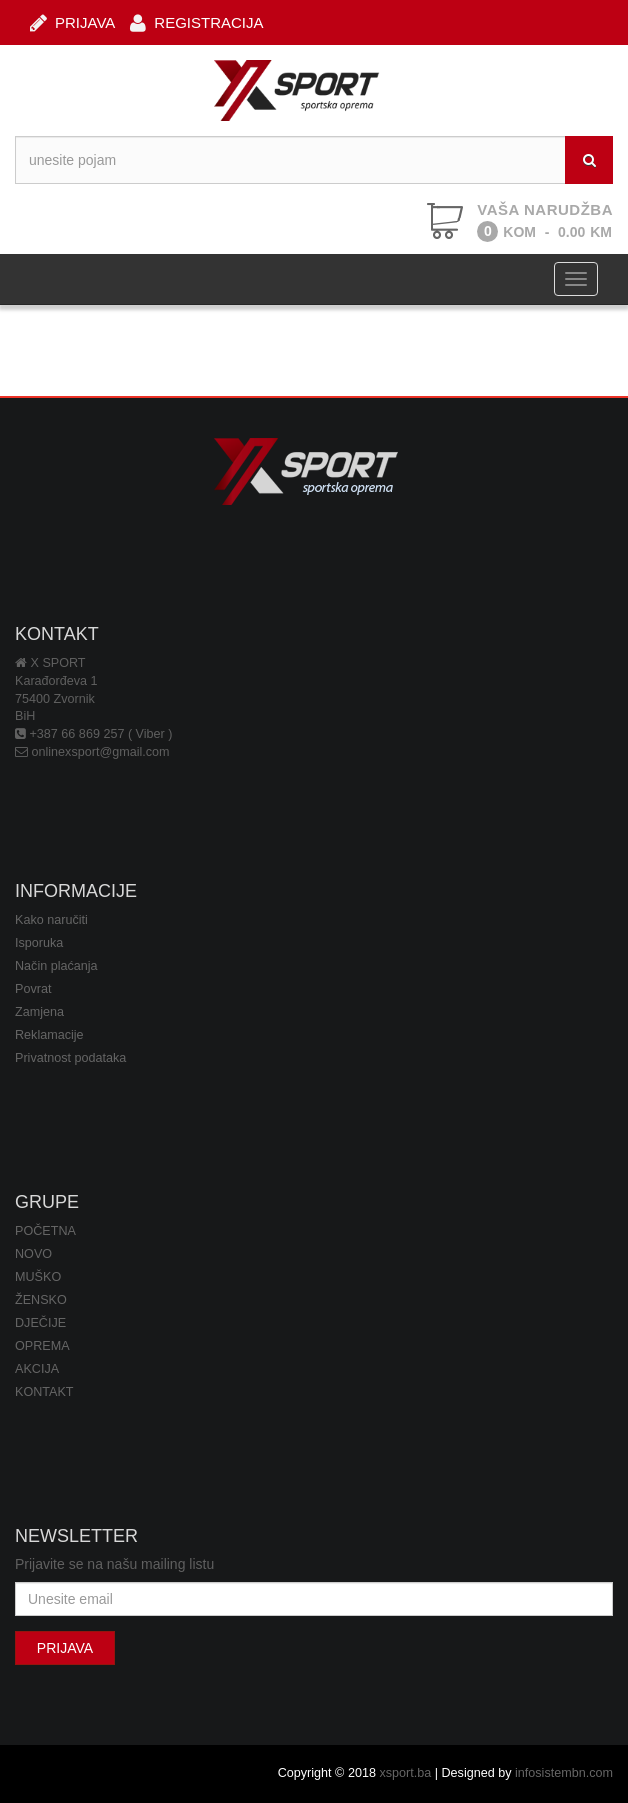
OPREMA (42, 1346)
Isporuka (39, 943)
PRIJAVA (72, 21)
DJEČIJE (40, 1323)
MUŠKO (38, 1277)
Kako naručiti (51, 920)
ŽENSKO (41, 1300)
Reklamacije (49, 1035)
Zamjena (39, 1012)
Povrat (33, 989)
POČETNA (45, 1231)
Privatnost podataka (70, 1058)
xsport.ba (405, 1773)
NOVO (33, 1254)
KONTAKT (44, 1392)
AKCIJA (37, 1369)
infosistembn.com (564, 1773)
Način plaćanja (56, 966)
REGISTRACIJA (196, 21)
